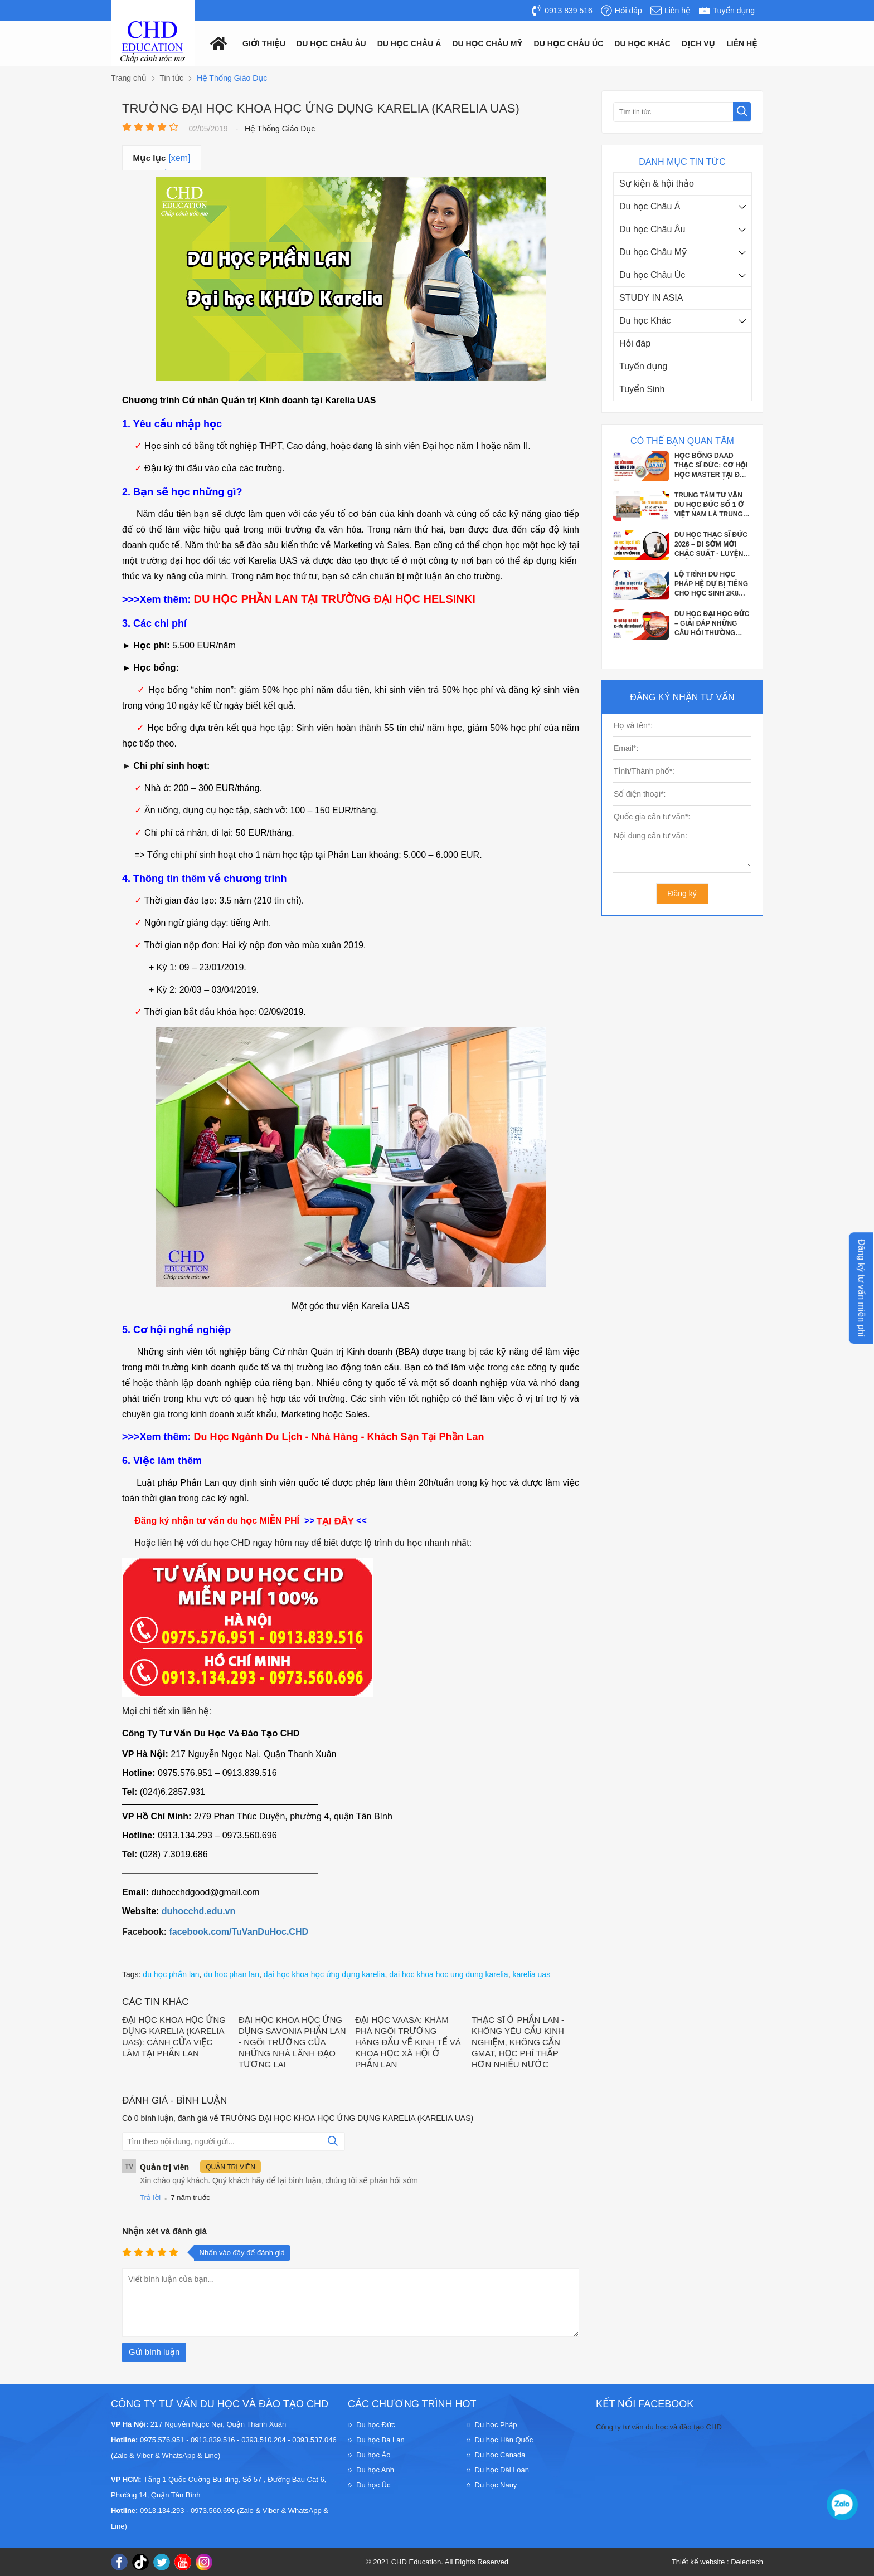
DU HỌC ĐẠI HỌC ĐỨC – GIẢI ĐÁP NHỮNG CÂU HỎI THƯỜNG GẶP (711, 624)
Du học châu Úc (569, 43)
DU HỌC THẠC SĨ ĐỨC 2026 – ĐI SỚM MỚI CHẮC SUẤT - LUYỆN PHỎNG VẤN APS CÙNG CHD (710, 545)
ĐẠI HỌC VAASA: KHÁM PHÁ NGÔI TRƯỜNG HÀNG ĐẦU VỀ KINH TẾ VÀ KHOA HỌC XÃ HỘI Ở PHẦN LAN (408, 2042)
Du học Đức (375, 2425)
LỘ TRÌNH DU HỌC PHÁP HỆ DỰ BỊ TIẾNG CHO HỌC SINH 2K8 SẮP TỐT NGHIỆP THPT (712, 584)
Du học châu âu (331, 43)
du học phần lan (171, 1974)
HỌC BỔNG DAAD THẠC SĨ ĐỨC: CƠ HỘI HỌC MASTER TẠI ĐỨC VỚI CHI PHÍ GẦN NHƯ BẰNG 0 (712, 466)
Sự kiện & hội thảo (656, 183)
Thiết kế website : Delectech (717, 2562)
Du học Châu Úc (652, 275)
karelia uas (531, 1974)
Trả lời (150, 2197)
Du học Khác (645, 320)
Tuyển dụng (643, 366)
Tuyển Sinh (641, 389)
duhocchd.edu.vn (198, 1911)
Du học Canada (500, 2455)
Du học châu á (409, 43)
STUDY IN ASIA (651, 298)
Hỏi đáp (634, 343)
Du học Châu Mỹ (653, 252)
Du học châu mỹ (487, 43)
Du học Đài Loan (502, 2470)
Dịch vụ (698, 43)
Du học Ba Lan (380, 2440)
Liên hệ (741, 43)
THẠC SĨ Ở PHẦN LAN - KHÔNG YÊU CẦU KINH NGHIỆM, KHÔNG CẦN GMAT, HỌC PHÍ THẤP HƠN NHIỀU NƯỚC (518, 2042)
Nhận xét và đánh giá (164, 2231)
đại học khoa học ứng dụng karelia (324, 1974)
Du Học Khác (642, 43)
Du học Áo (373, 2455)
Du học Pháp (496, 2425)
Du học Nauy (496, 2485)
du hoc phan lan (231, 1974)
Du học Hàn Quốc (504, 2440)
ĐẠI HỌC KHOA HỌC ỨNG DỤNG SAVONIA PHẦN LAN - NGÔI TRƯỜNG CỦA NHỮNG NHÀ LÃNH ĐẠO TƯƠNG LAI (292, 2042)
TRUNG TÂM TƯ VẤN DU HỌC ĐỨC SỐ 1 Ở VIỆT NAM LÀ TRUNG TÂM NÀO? (709, 505)
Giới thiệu (263, 43)
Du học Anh (375, 2470)
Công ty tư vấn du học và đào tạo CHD (659, 2427)
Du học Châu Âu (652, 229)
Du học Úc (373, 2485)
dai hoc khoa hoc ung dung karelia (448, 1974)
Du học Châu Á (649, 206)
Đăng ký (682, 893)
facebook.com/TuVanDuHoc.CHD (238, 1931)
